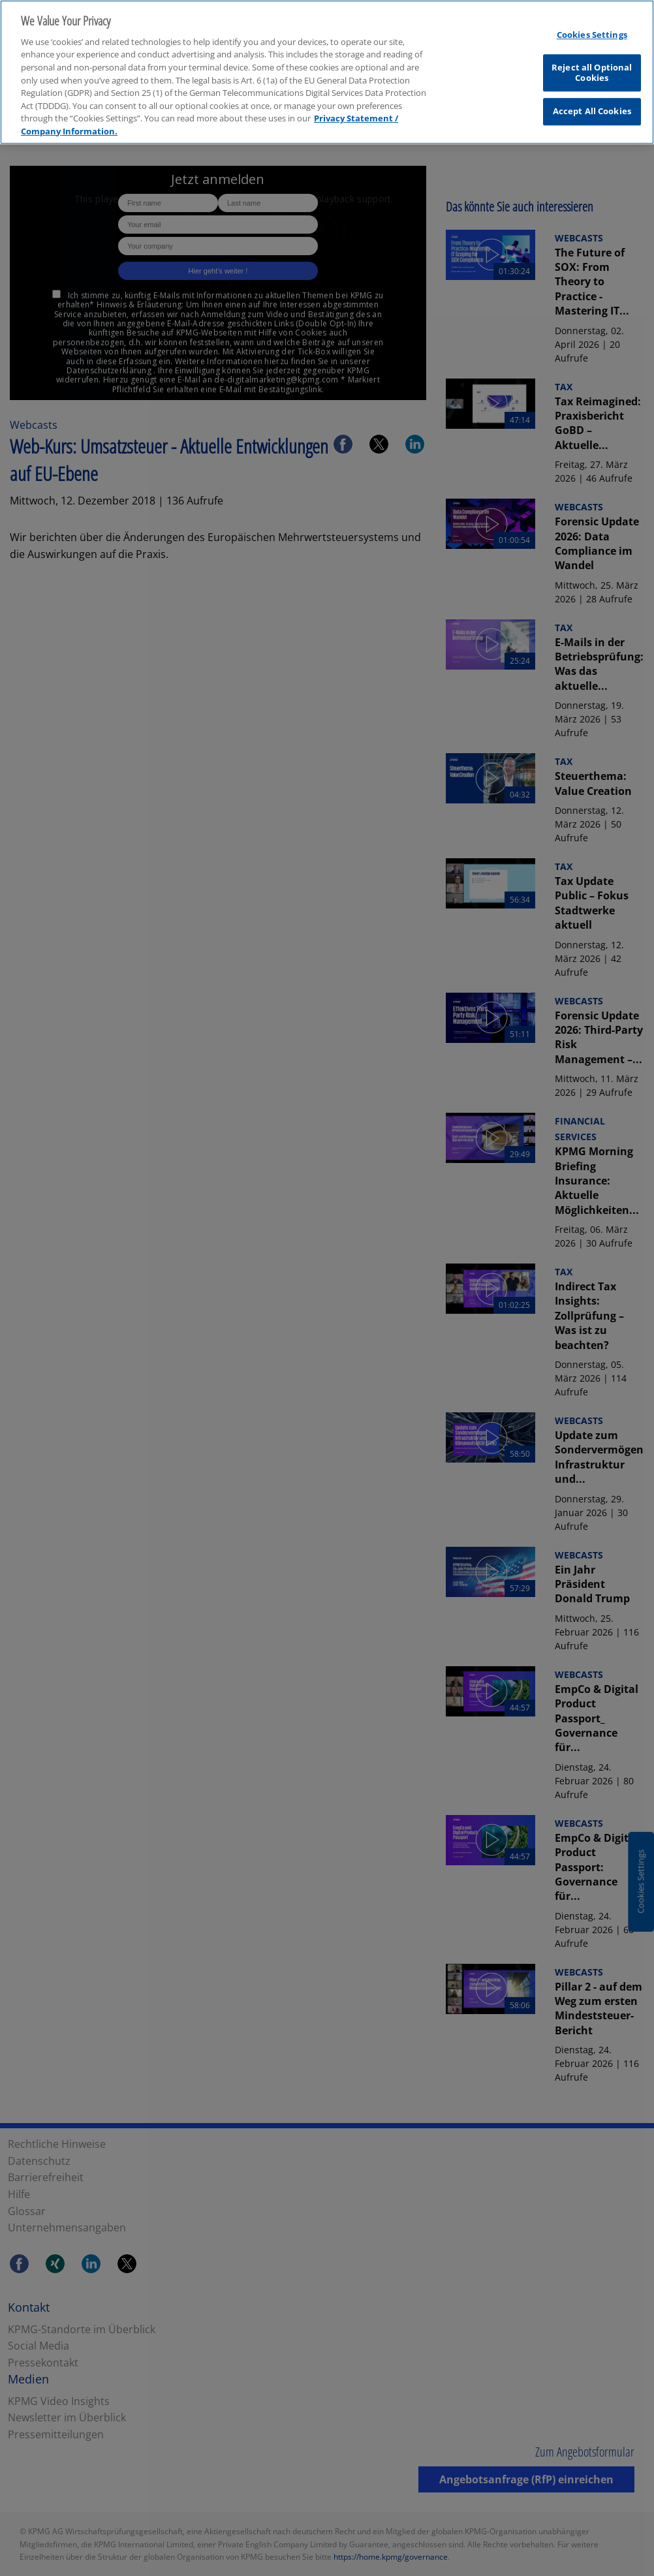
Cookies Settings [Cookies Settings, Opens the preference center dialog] (592, 27)
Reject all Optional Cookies (592, 66)
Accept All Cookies (592, 104)
